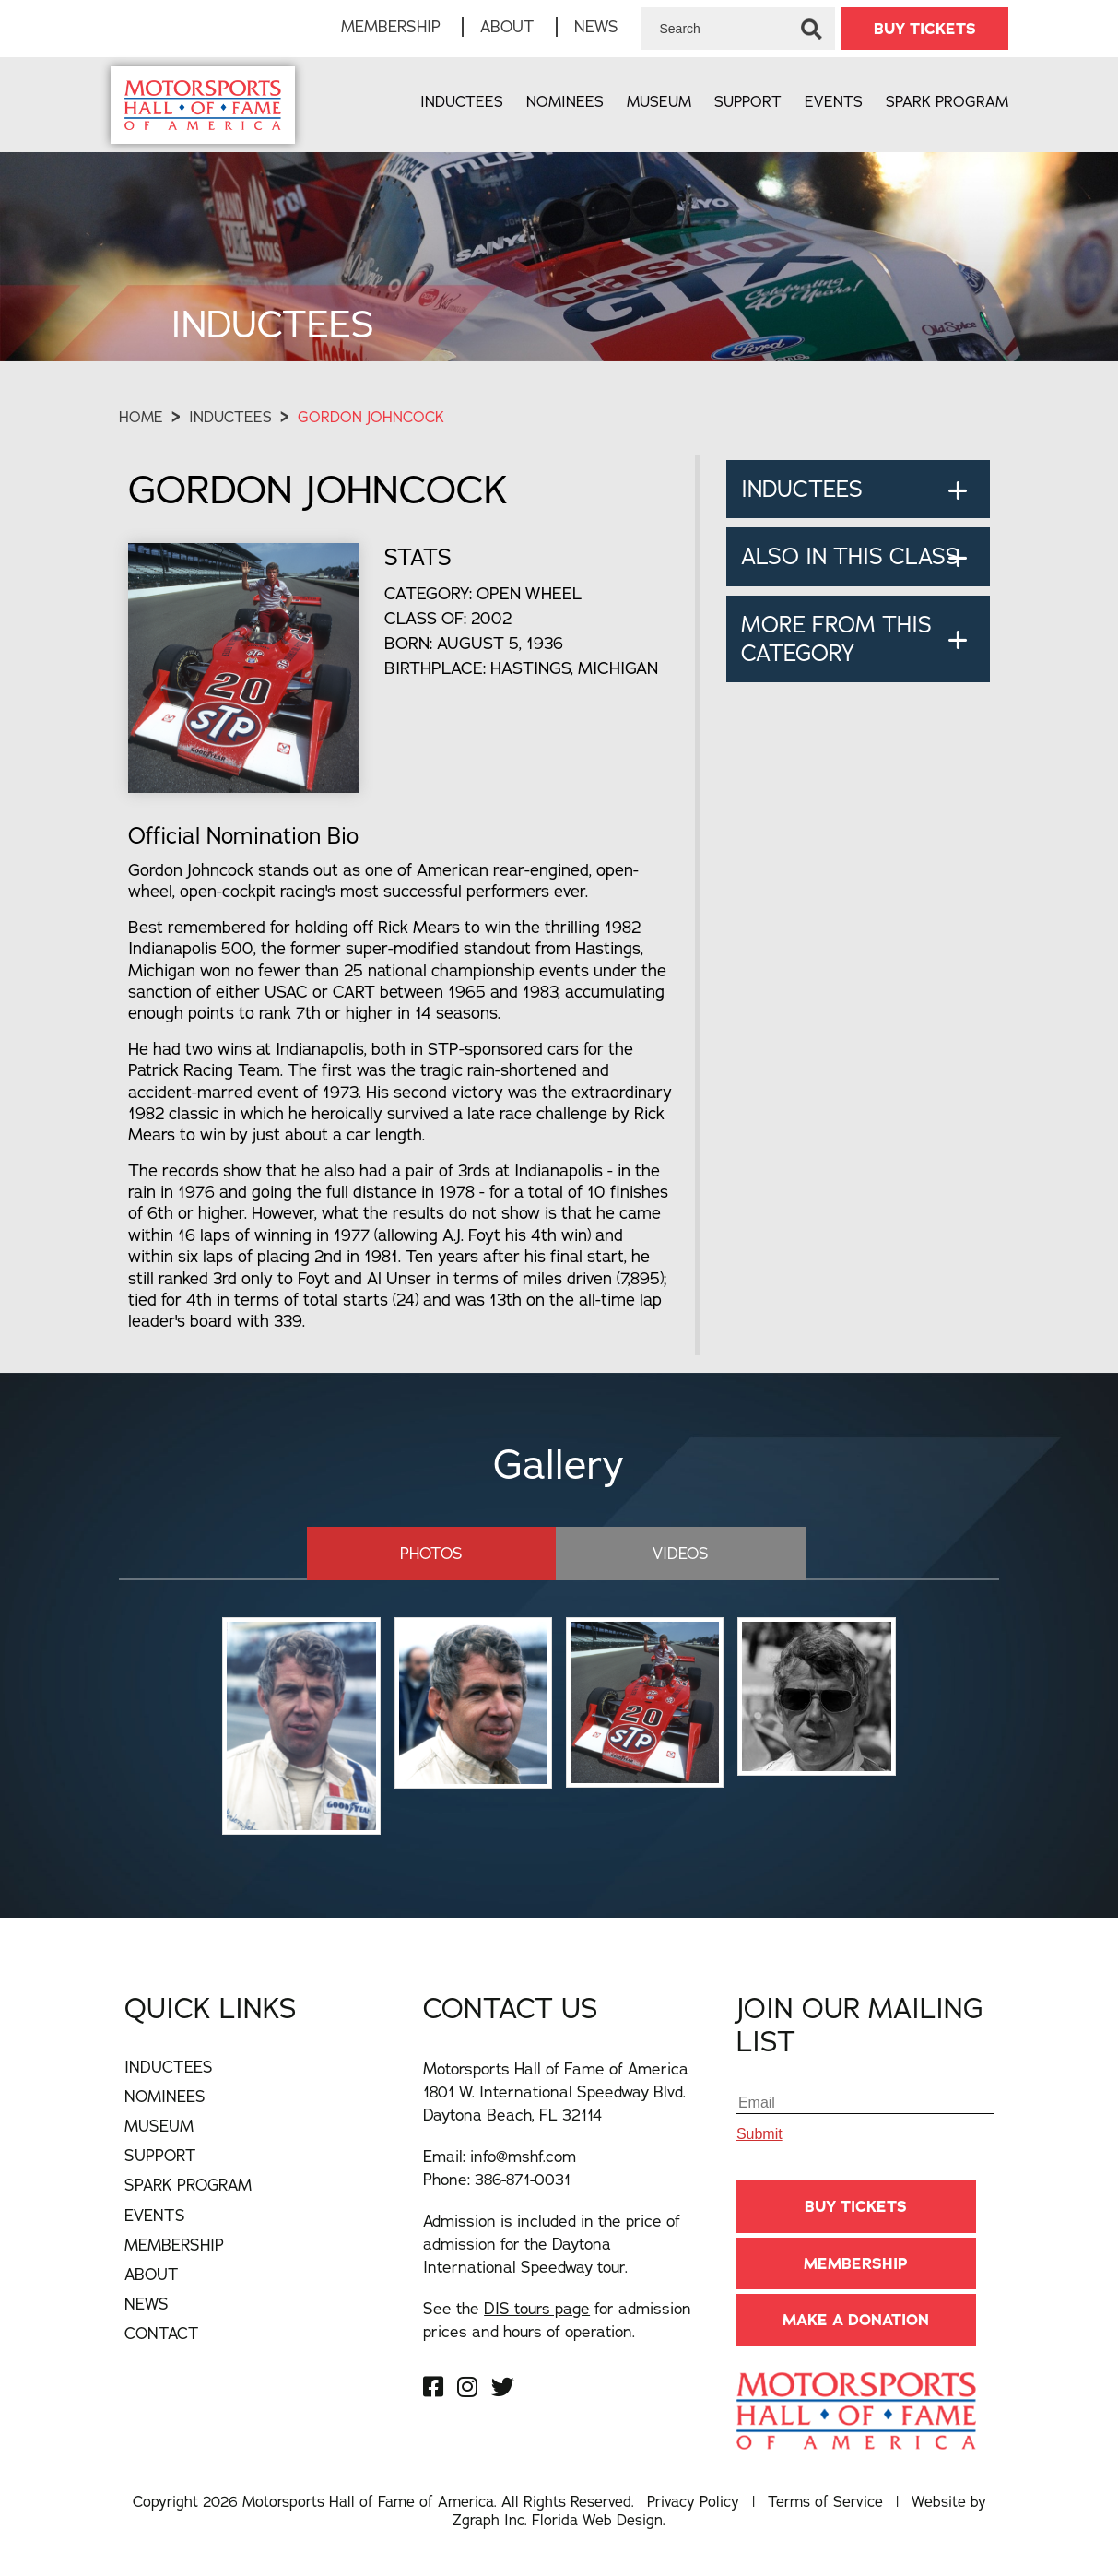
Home (141, 417)
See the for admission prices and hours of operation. (557, 2319)
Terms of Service (825, 2500)
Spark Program (947, 101)
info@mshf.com (523, 2155)
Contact (161, 2332)
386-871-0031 (523, 2178)
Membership (391, 26)
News (596, 26)
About (507, 26)
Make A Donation (856, 2319)
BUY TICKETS (925, 28)
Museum (659, 101)
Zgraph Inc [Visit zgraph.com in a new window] (488, 2520)
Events (834, 101)
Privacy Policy (693, 2500)
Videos (664, 1552)
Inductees (461, 101)
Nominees (565, 101)
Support (748, 101)
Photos (448, 1552)
